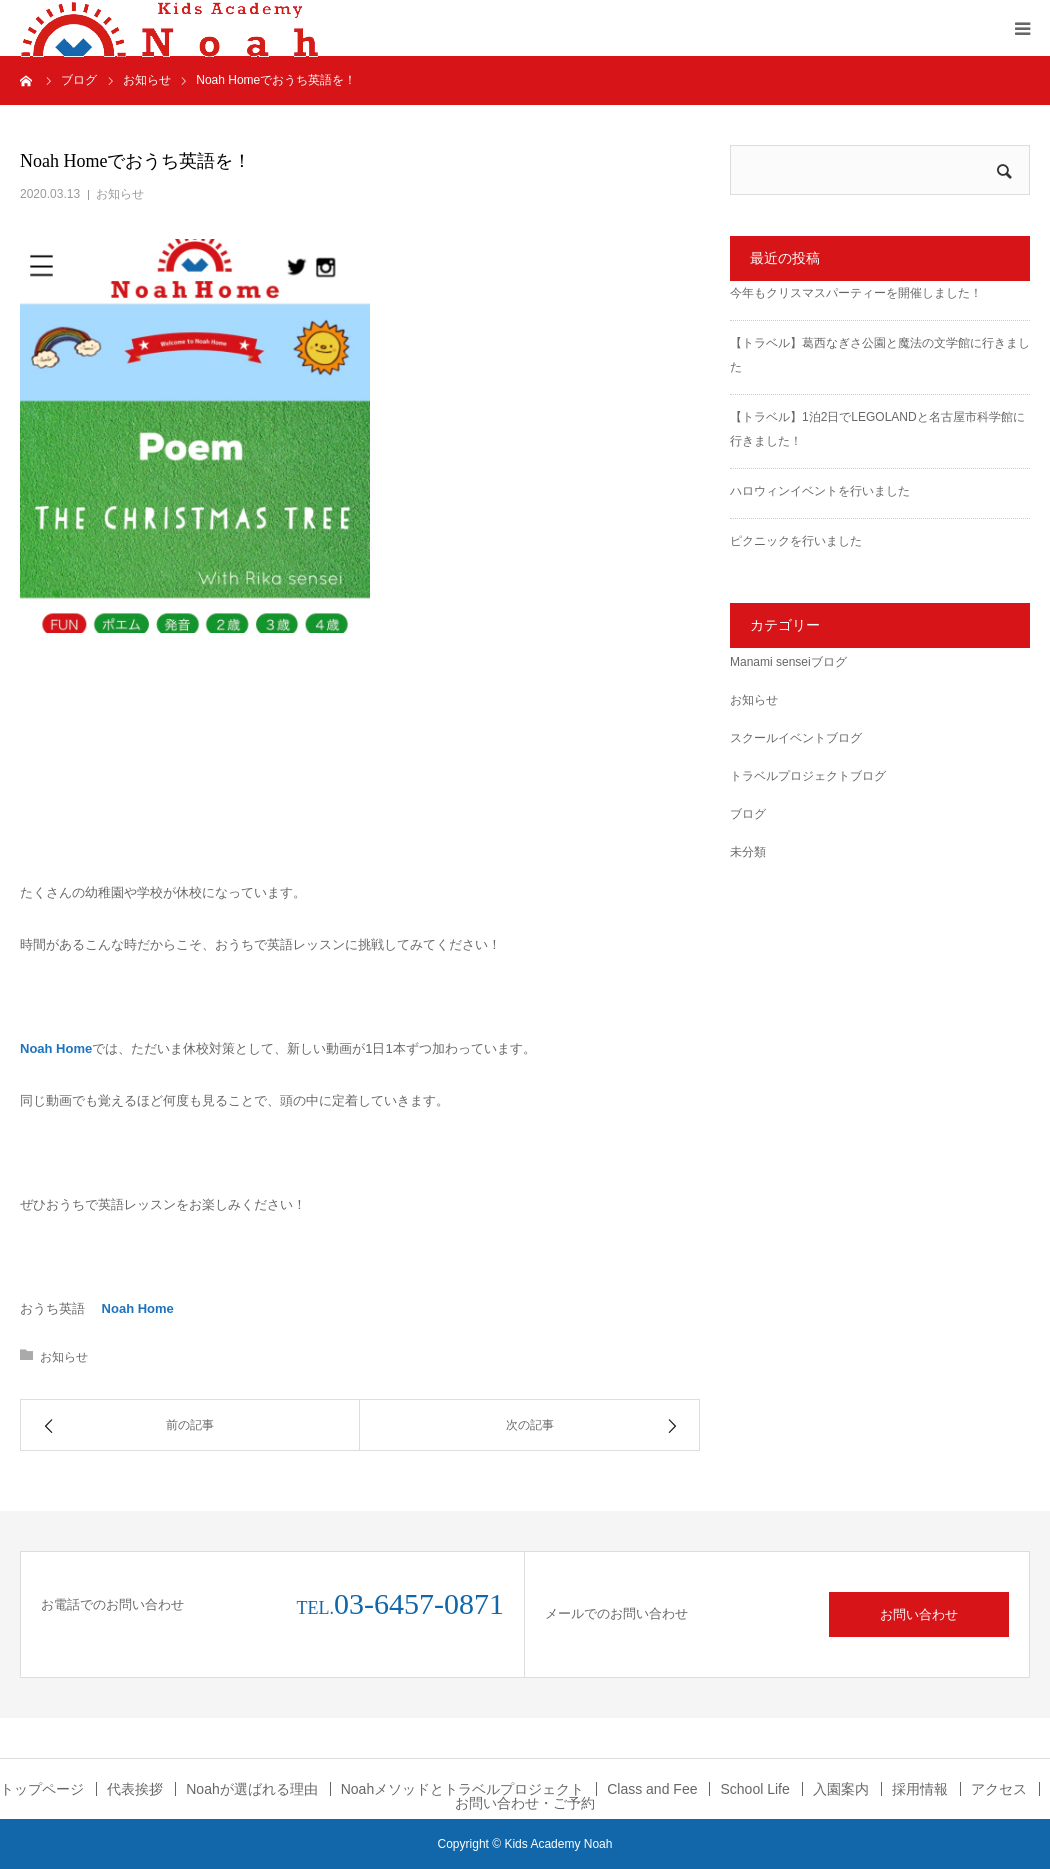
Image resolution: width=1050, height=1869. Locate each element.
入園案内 (841, 1789)
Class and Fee (652, 1789)
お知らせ (120, 194)
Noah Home (56, 1048)
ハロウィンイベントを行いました (820, 491)
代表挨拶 (135, 1789)
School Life (754, 1789)
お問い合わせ (919, 1614)
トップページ (42, 1789)
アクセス (999, 1789)
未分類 (748, 852)
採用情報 (920, 1789)
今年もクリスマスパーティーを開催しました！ (856, 293)
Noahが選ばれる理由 (251, 1789)
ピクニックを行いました (796, 541)
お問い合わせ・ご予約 (525, 1803)
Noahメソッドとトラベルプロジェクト (462, 1789)
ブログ (748, 814)
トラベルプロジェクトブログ (808, 776)
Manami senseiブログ (788, 662)
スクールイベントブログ (796, 738)
